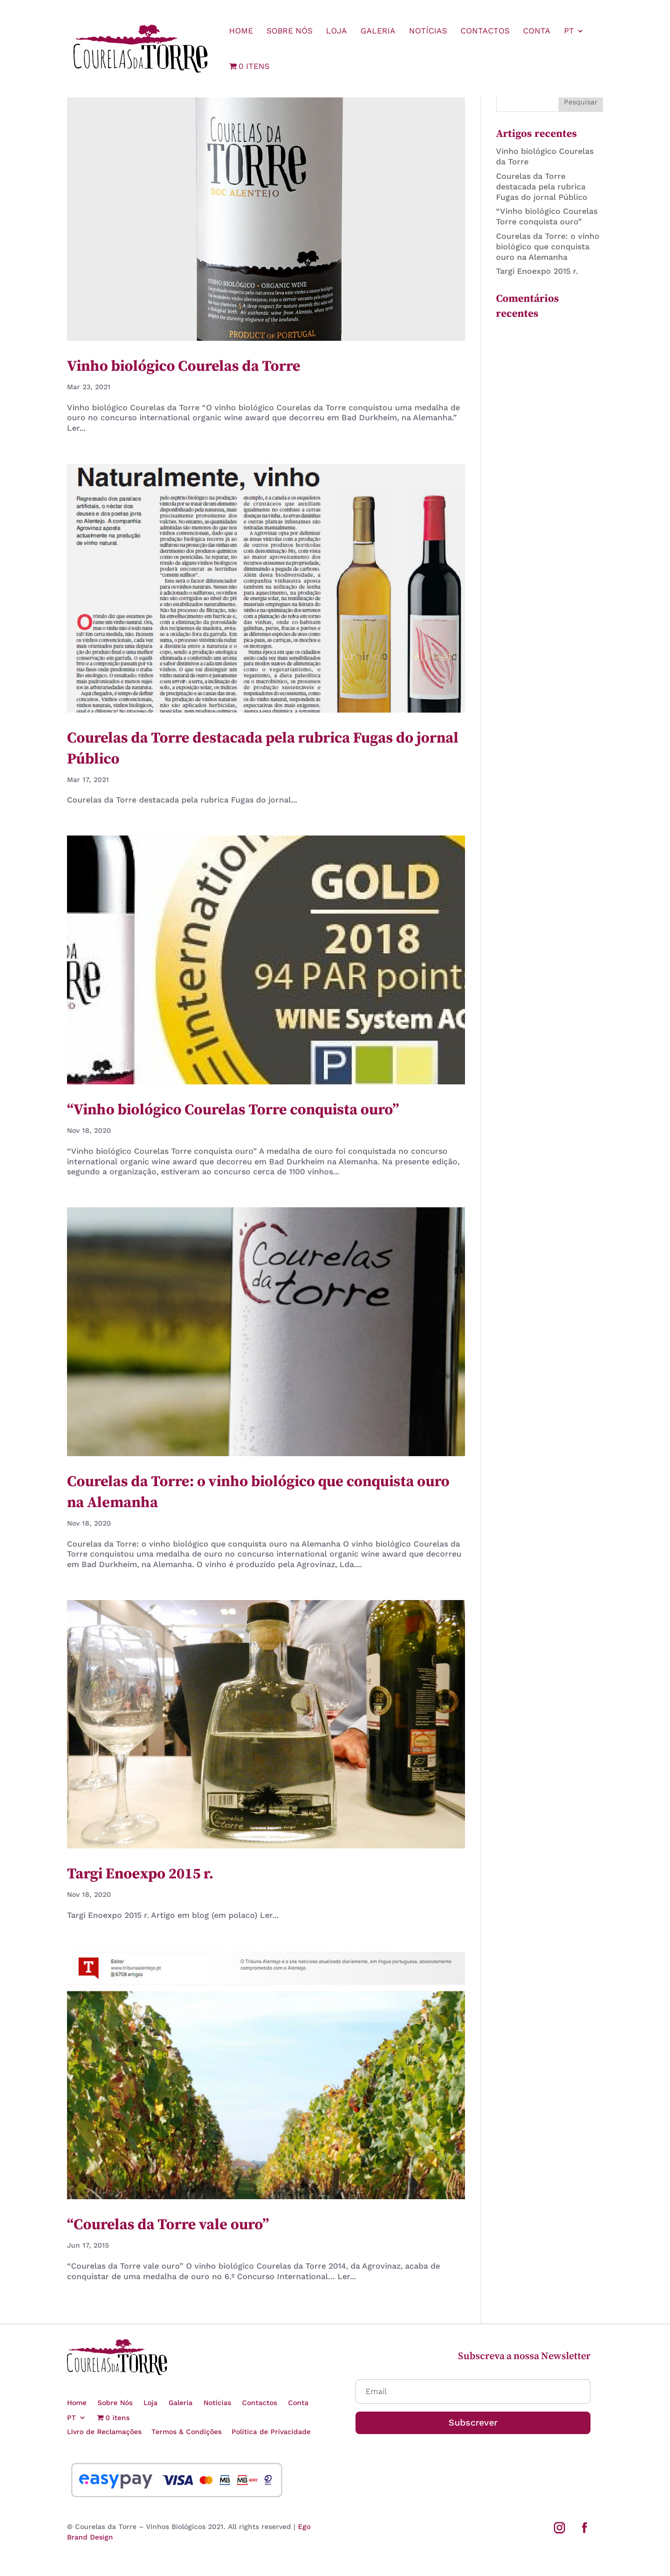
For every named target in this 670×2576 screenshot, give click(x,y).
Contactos (485, 31)
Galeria (378, 31)
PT (569, 31)
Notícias (428, 31)
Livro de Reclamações (104, 2432)
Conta (536, 31)
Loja (336, 31)
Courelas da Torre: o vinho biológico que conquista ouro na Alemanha (548, 246)
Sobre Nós (289, 31)
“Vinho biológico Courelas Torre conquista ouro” (233, 1109)
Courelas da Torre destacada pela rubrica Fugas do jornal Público (542, 186)
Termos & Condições (187, 2432)
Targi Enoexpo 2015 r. (140, 1873)
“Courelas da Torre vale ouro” (168, 2224)
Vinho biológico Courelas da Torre (183, 366)
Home (241, 31)
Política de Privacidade (271, 2432)
